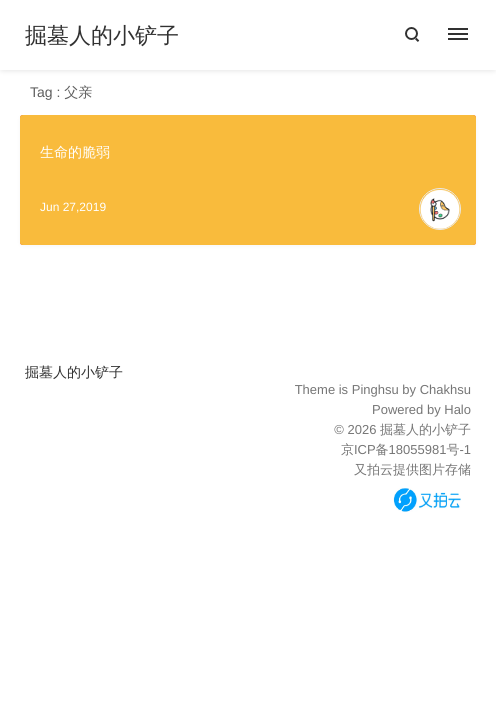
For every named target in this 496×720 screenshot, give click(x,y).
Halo (457, 409)
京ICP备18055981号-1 (406, 449)
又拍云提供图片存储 (412, 469)
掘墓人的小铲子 (102, 36)
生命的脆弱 (75, 152)
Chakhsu (445, 389)
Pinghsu (375, 389)
